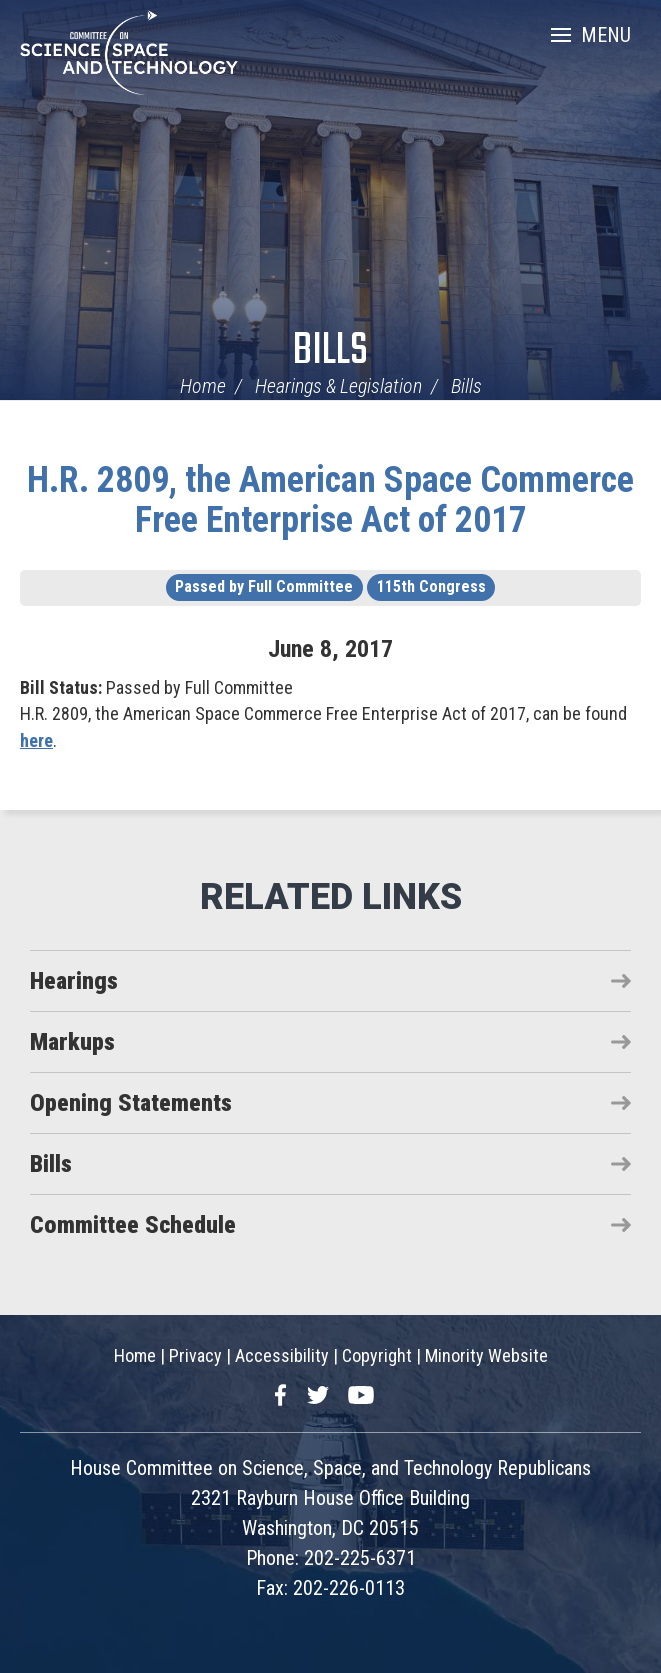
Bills (330, 351)
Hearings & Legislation (338, 386)
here (36, 740)
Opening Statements (131, 1103)
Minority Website (486, 1355)
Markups (72, 1042)
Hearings (74, 981)
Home (203, 386)
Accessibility (282, 1355)
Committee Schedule (133, 1225)
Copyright (377, 1355)
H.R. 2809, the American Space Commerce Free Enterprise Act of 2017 (330, 500)
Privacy (195, 1355)
